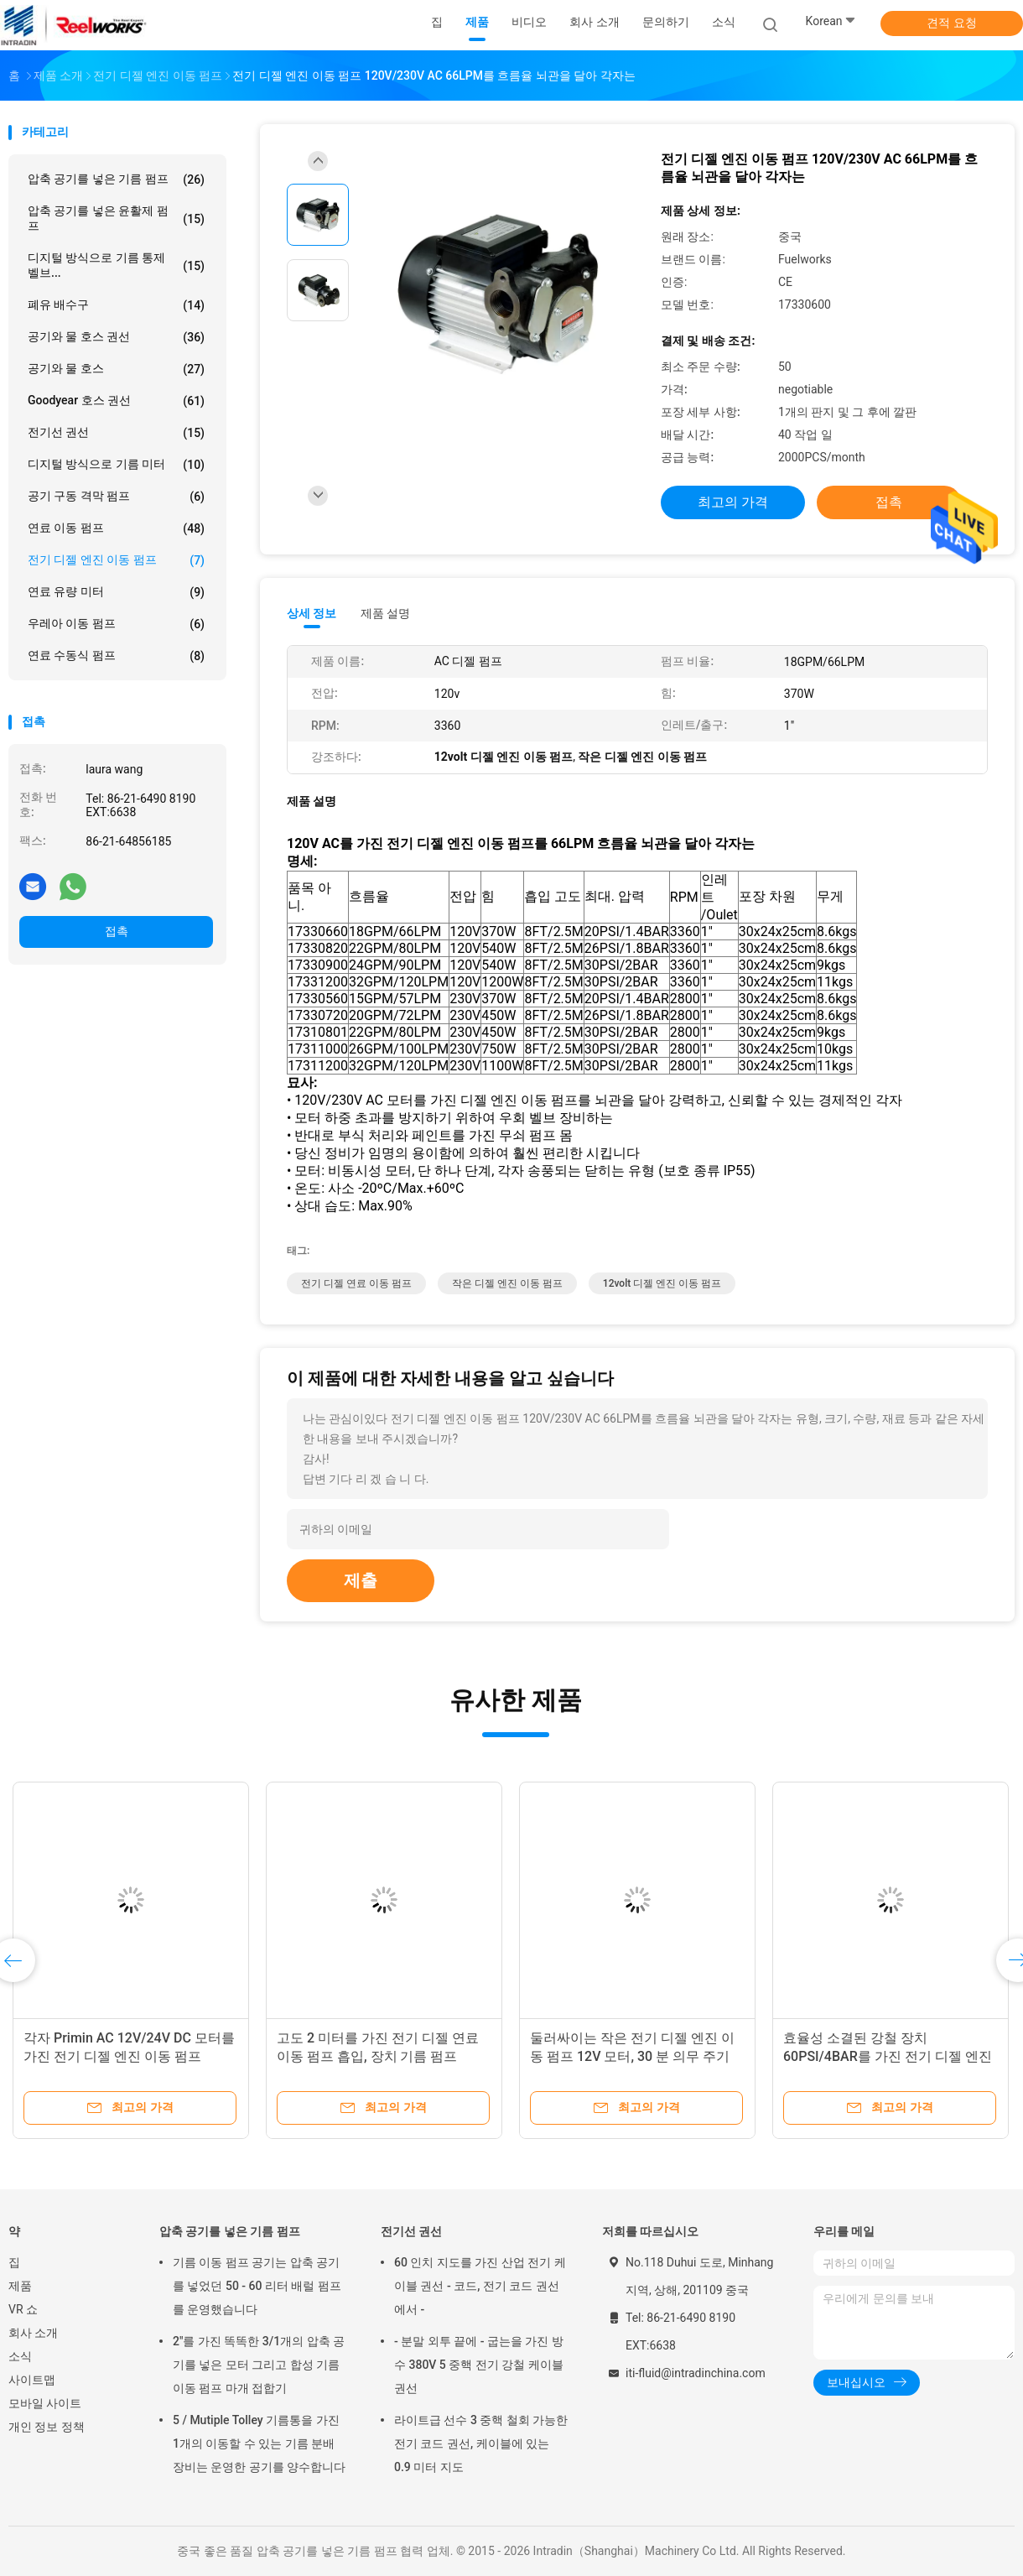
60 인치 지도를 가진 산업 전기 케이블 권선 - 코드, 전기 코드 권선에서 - (480, 2286)
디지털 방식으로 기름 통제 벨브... (116, 265)
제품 (20, 2285)
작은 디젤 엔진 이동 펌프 (507, 1283)
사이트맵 (31, 2379)
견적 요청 (951, 22)
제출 (360, 1580)
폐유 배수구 (116, 305)
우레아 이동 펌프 (116, 624)
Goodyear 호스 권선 (116, 401)
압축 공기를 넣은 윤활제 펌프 (116, 218)
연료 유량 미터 (116, 592)
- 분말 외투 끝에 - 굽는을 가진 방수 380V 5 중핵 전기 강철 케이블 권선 (478, 2364)
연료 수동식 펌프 (116, 656)
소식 (20, 2356)
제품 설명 (385, 613)
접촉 (116, 931)
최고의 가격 (733, 502)
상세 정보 (312, 613)
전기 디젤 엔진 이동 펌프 (116, 560)
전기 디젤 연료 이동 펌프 (356, 1283)
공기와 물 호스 (116, 369)
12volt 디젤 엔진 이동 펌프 (662, 1283)
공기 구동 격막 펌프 (116, 496)
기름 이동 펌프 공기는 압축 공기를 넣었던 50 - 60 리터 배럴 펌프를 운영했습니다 (257, 2286)
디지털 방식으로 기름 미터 (116, 464)
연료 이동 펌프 (116, 528)
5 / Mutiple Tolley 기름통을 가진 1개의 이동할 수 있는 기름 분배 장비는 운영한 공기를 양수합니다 (259, 2443)
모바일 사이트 (44, 2403)
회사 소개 (33, 2332)
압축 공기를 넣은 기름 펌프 (116, 179)
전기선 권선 (116, 432)
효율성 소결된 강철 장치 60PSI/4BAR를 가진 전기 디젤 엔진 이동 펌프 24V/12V (887, 2056)
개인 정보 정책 (46, 2426)
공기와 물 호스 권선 (116, 337)
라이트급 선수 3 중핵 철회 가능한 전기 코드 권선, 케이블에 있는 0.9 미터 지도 (481, 2443)
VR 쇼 (23, 2309)
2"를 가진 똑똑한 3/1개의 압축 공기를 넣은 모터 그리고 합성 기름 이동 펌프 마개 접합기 (259, 2364)
